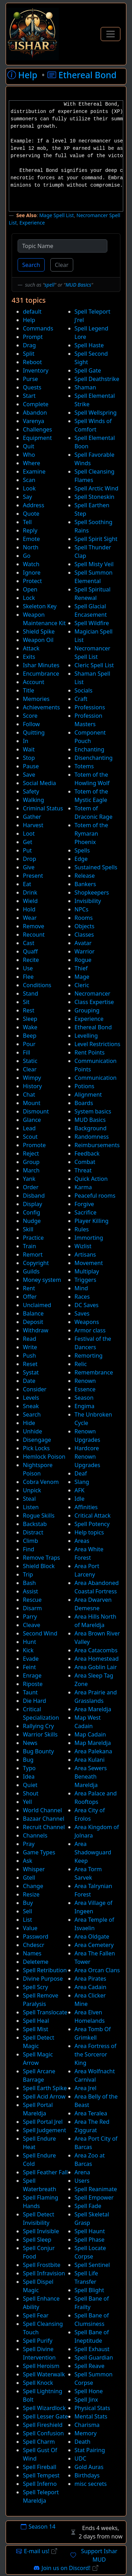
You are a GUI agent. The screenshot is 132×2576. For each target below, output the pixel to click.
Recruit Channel (44, 1827)
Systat (31, 1372)
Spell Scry (35, 1987)
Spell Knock (38, 2383)
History (32, 1086)
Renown (85, 1381)
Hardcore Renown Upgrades (87, 1456)
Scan (29, 480)
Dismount (36, 1111)
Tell (27, 522)
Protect (32, 581)
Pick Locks (36, 1448)
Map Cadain (90, 1734)
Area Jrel (85, 2088)
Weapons (87, 1322)
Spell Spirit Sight (96, 539)
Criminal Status (43, 808)
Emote (31, 539)
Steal (29, 1499)
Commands (38, 328)
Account (33, 682)
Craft (81, 699)
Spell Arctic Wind (97, 488)
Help (29, 320)
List (27, 1919)
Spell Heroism (41, 2366)
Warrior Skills (40, 1734)
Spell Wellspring (96, 412)
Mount (31, 1103)
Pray (28, 1844)
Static (30, 1061)
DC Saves (87, 1305)
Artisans (85, 1254)
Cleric (82, 985)
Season (84, 1397)
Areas (82, 1541)
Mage (82, 977)
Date (29, 1381)
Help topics (89, 1532)
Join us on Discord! (66, 2568)
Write (30, 1347)
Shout (30, 1793)
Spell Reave (90, 2366)
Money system (42, 1280)
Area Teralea (91, 2113)
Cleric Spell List (94, 665)
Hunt (29, 1642)
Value (30, 1928)
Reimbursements (97, 1145)
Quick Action (91, 1179)
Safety (31, 791)
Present (33, 875)
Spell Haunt (90, 2231)
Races (82, 1296)
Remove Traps (41, 1557)
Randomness (92, 1136)
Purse (30, 379)
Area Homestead (97, 1658)
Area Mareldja (93, 1709)
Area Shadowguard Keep (93, 1852)
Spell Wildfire (92, 623)
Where (31, 463)
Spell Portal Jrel (43, 2122)
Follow (31, 724)
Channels (35, 1835)
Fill (26, 1052)
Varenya (33, 421)
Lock (29, 598)
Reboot (32, 362)
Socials (84, 690)
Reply (30, 530)
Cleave (31, 1625)
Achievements (41, 707)
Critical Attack (93, 1515)
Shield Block (39, 1566)
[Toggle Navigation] (110, 34)
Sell (27, 1911)
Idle (79, 1499)
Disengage (37, 1440)
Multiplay (87, 1271)
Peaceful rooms (95, 1195)
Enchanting (90, 749)
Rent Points (90, 1052)
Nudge (32, 1221)
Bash (29, 1583)
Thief (81, 968)
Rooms (84, 918)
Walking (33, 800)
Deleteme (36, 1962)
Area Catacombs (96, 1650)
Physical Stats (92, 2408)
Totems (84, 766)
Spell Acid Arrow (44, 2096)
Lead (29, 1128)
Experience (32, 222)
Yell (27, 1802)
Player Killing (92, 1221)
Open (30, 589)
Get (27, 842)
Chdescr (33, 1945)
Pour (29, 1044)
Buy (28, 1903)
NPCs (82, 909)
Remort (33, 1254)
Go (26, 556)
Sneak (31, 1406)
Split (28, 353)
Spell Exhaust (92, 2349)
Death (82, 2441)
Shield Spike (39, 631)
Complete (36, 404)
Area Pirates (90, 1978)
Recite (31, 960)
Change (33, 1886)
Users (82, 2180)
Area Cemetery (94, 1945)
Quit (28, 446)
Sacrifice (86, 1212)
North (30, 547)
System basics (93, 1111)
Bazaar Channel (43, 1818)
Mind (81, 1288)
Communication (96, 1078)
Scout (30, 1136)
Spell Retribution (45, 1970)
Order (30, 1187)
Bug (28, 1760)
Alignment (88, 1094)
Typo (29, 1768)
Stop (29, 758)
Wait (28, 749)
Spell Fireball (39, 2467)
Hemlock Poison (44, 1456)
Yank (29, 1179)
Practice (33, 1238)
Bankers (85, 884)
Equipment (37, 438)
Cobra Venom (41, 1482)
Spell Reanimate (96, 2189)
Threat (83, 1170)
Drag (29, 345)
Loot (29, 833)
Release (85, 875)
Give (28, 867)
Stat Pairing (90, 2450)
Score (30, 716)
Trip (28, 1574)
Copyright (36, 1263)
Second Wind (40, 1633)
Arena (82, 2172)
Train (29, 1246)
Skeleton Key (40, 606)
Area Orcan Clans (97, 1970)
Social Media (39, 783)
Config (31, 1212)
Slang (82, 1482)
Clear (62, 265)
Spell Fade (88, 2206)
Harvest (33, 825)
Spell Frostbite (42, 2265)
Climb (30, 1541)
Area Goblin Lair (96, 1667)
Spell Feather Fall (45, 2172)
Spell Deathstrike (97, 379)
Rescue (32, 1600)
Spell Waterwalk (44, 2374)
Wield (30, 901)
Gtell (29, 1877)
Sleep (30, 1019)
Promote (34, 1145)
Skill (28, 1229)
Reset (30, 1364)
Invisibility (88, 901)
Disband (34, 1195)
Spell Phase (90, 2239)
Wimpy (32, 1078)
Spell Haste (89, 345)
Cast (28, 943)
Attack (31, 648)
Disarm (32, 1608)
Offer (30, 1296)
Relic (81, 1364)
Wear (30, 918)
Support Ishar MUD (94, 2555)
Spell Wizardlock (44, 2408)
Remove (33, 926)
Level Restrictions (98, 1044)
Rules (82, 1229)
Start (29, 396)
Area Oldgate (92, 1936)
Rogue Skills (39, 1515)
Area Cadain (91, 1987)
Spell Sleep (37, 2239)
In (25, 741)
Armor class (90, 1330)
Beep (29, 1035)
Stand (30, 993)
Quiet (30, 1785)
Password (35, 1936)
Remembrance (94, 1372)
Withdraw (35, 1330)
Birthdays (87, 2475)
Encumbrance (41, 673)
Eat (27, 884)
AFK (79, 1490)
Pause (31, 766)
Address (33, 505)
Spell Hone (89, 2391)
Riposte (33, 1684)
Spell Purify (37, 2340)
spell (49, 284)
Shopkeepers (92, 892)
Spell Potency (92, 1524)
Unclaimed (37, 1305)
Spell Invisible (41, 2231)
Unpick (32, 1490)
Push (29, 1355)
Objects (85, 926)
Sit (26, 1002)
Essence (85, 1389)
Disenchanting (94, 758)
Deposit (33, 1322)
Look (29, 488)
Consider (34, 1389)
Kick (28, 1650)
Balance (33, 1313)
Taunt (30, 1692)
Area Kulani (90, 1760)
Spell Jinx (86, 2399)
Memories (36, 699)
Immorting (89, 1238)
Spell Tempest (41, 2475)
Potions (85, 1086)
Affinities (86, 1507)
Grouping (87, 1010)
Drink (30, 892)
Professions (90, 707)
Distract (33, 1532)
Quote (31, 513)
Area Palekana (93, 1751)
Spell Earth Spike (45, 2088)
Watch (31, 564)
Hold (29, 909)
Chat (29, 1094)
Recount (34, 934)
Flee (28, 977)
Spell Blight (89, 2290)
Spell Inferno (40, 2484)
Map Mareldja (93, 1743)
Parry (30, 1616)
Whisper (34, 1869)
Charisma (87, 2425)
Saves (82, 1313)
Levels (31, 1397)
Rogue (83, 960)
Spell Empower (94, 2197)
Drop (29, 859)
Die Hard (34, 1701)
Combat (85, 1162)
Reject (31, 1153)
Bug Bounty (38, 1751)
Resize (31, 1894)
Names (32, 1953)
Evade (31, 1658)
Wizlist (83, 1246)
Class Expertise (94, 1002)
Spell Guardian (94, 2357)
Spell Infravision (44, 2273)
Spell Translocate (45, 2012)
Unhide (32, 1431)
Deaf (81, 1473)
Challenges (37, 429)
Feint (29, 1667)
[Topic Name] (62, 246)
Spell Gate (88, 370)
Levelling (86, 1035)
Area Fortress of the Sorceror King (96, 2054)
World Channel (42, 1810)
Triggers (85, 1280)
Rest (28, 1010)
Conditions (37, 985)
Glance (32, 1120)
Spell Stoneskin (94, 497)
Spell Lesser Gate (45, 2416)
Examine (34, 471)
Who (29, 455)
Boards (84, 1103)
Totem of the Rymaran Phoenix (91, 833)
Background (91, 1128)
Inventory (36, 370)
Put (27, 850)
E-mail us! (36, 2551)
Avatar (83, 943)
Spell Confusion (43, 2433)
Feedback (87, 1153)
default (32, 311)
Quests (32, 387)
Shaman (85, 387)
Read (29, 1339)
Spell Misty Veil (94, 564)
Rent (29, 1288)
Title (28, 690)
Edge (81, 859)
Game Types (39, 1852)
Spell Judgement (44, 2130)
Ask (27, 1861)
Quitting (34, 732)
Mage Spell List (56, 215)
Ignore (31, 572)
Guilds (31, 1271)
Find (28, 1549)
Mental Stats (91, 2416)
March (31, 1170)
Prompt (33, 337)
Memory (86, 2433)
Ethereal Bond (93, 1027)
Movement (89, 1263)
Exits (29, 657)
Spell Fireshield (42, 2425)
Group (31, 1162)
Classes (84, 934)
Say (27, 497)
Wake (30, 1027)
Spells (82, 850)
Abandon (35, 412)
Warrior (85, 951)
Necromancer (93, 993)
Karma (83, 1187)
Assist (30, 1591)
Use (28, 968)
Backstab (35, 1524)
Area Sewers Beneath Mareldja (91, 1776)
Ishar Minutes (41, 665)
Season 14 (38, 2526)
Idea (28, 1776)
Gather (32, 817)
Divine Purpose (43, 1978)
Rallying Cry (38, 1726)
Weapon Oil (38, 640)
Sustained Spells (96, 867)
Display (32, 1204)
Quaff (30, 951)
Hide (29, 1423)
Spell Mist (35, 2029)
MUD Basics (78, 284)
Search (31, 265)
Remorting (89, 1355)
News (30, 1743)
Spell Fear (36, 2315)
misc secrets (91, 2484)
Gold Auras (89, 2467)
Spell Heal (36, 2021)
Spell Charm (39, 2441)
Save (29, 774)
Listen (31, 1507)
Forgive (84, 1204)
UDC (81, 2458)
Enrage (32, 1675)
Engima (85, 1406)
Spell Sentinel (92, 2265)
